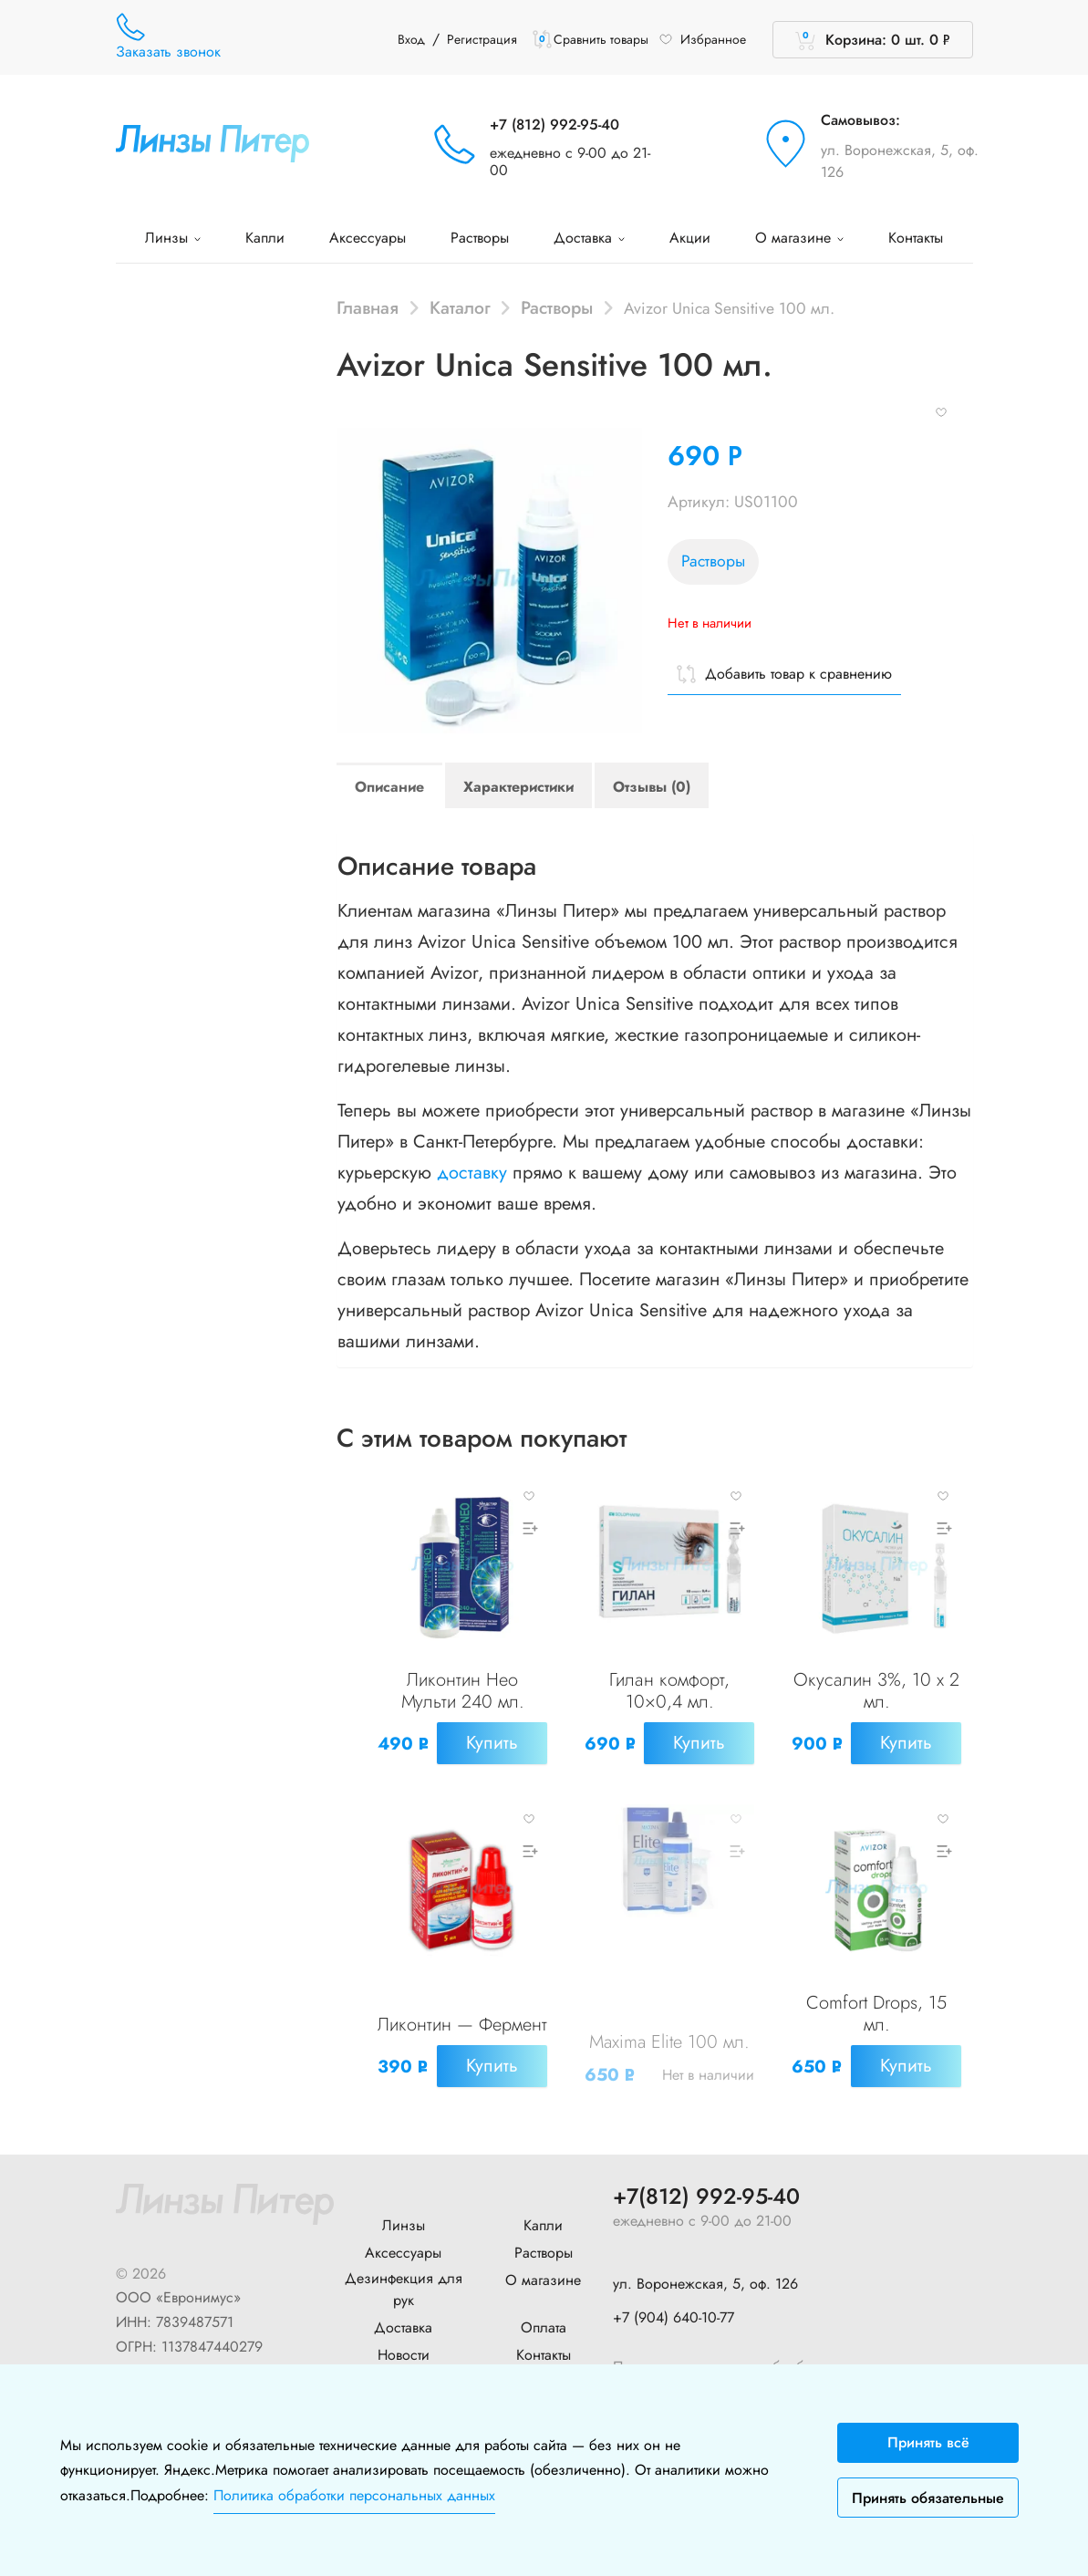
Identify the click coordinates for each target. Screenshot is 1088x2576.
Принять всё (928, 2442)
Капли (265, 237)
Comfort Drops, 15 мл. (876, 2011)
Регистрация (482, 39)
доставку (472, 1172)
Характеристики (518, 786)
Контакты (915, 237)
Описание (389, 786)
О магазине (799, 237)
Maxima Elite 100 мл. (669, 2038)
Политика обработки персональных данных (354, 2495)
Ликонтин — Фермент (463, 2011)
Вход (411, 39)
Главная (368, 307)
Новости (404, 2349)
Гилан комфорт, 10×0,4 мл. (669, 1691)
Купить (492, 1742)
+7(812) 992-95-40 (706, 2191)
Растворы (480, 237)
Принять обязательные (928, 2498)
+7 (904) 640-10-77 (673, 2311)
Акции (689, 237)
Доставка (589, 237)
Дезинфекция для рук (403, 2283)
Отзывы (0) (651, 786)
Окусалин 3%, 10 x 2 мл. (876, 1691)
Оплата (543, 2321)
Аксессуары (367, 237)
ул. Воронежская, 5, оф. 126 (900, 161)
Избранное (702, 39)
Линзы (173, 237)
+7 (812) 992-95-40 (554, 124)
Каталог (460, 307)
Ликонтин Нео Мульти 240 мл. (462, 1691)
